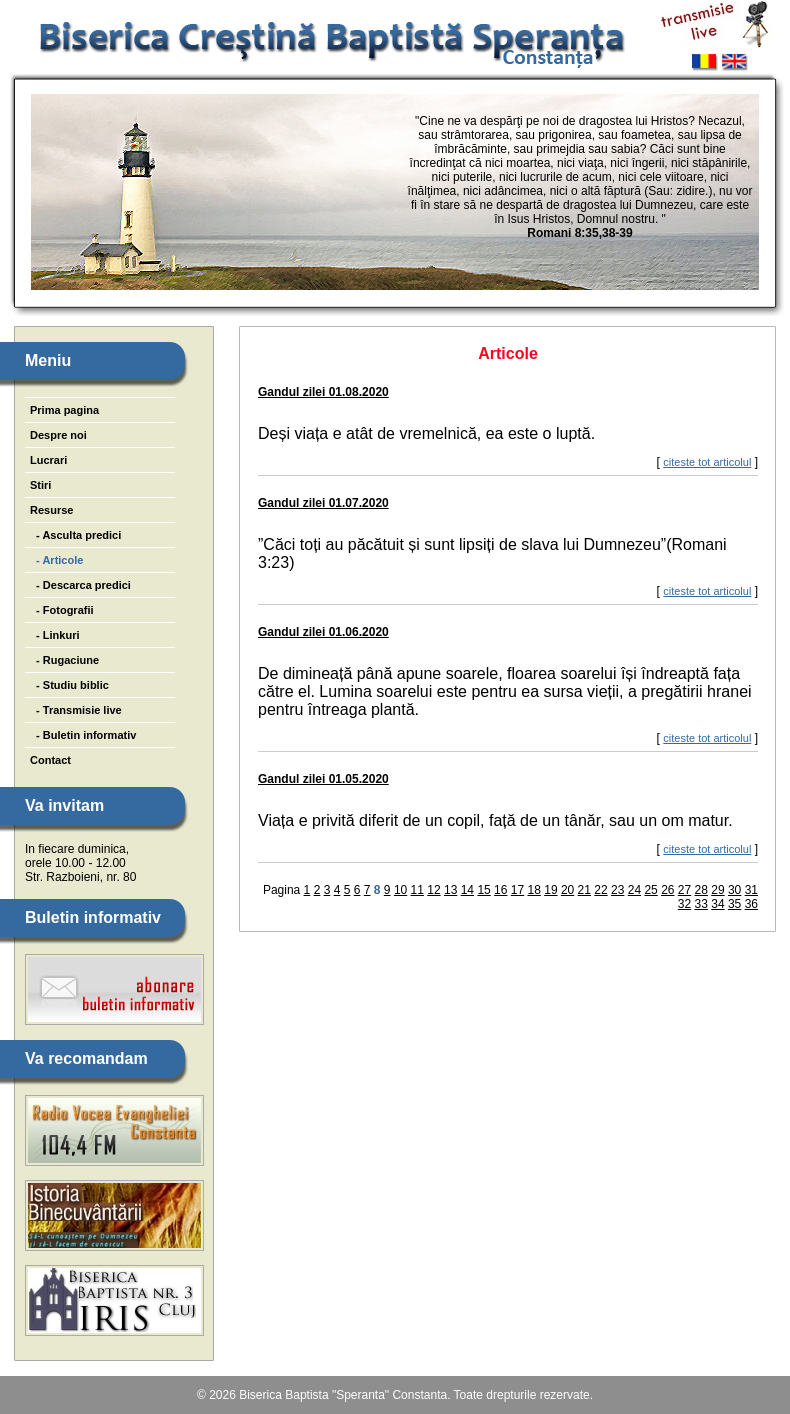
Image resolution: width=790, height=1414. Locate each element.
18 (534, 890)
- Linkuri (55, 635)
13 (450, 890)
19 (550, 890)
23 (617, 890)
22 (600, 890)
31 (751, 890)
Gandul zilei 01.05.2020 (323, 779)
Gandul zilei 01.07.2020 (323, 503)
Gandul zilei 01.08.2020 (323, 392)
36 (751, 904)
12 (433, 890)
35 (734, 904)
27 (684, 890)
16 (500, 890)
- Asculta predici (75, 535)
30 (734, 890)
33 (701, 904)
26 (667, 890)
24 (634, 890)
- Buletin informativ (83, 735)
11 (417, 890)
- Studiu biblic (69, 685)
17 (517, 890)
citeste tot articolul (707, 462)
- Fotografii (62, 610)
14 (467, 890)
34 (717, 904)
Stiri (40, 485)
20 (567, 890)
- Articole (56, 560)
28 (701, 890)
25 (650, 890)
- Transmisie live (76, 710)
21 (584, 890)
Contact (50, 760)
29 (717, 890)
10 (400, 890)
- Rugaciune (64, 660)
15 (483, 890)
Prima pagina (64, 410)
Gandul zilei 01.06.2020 (323, 632)
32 (684, 904)
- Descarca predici (80, 585)
